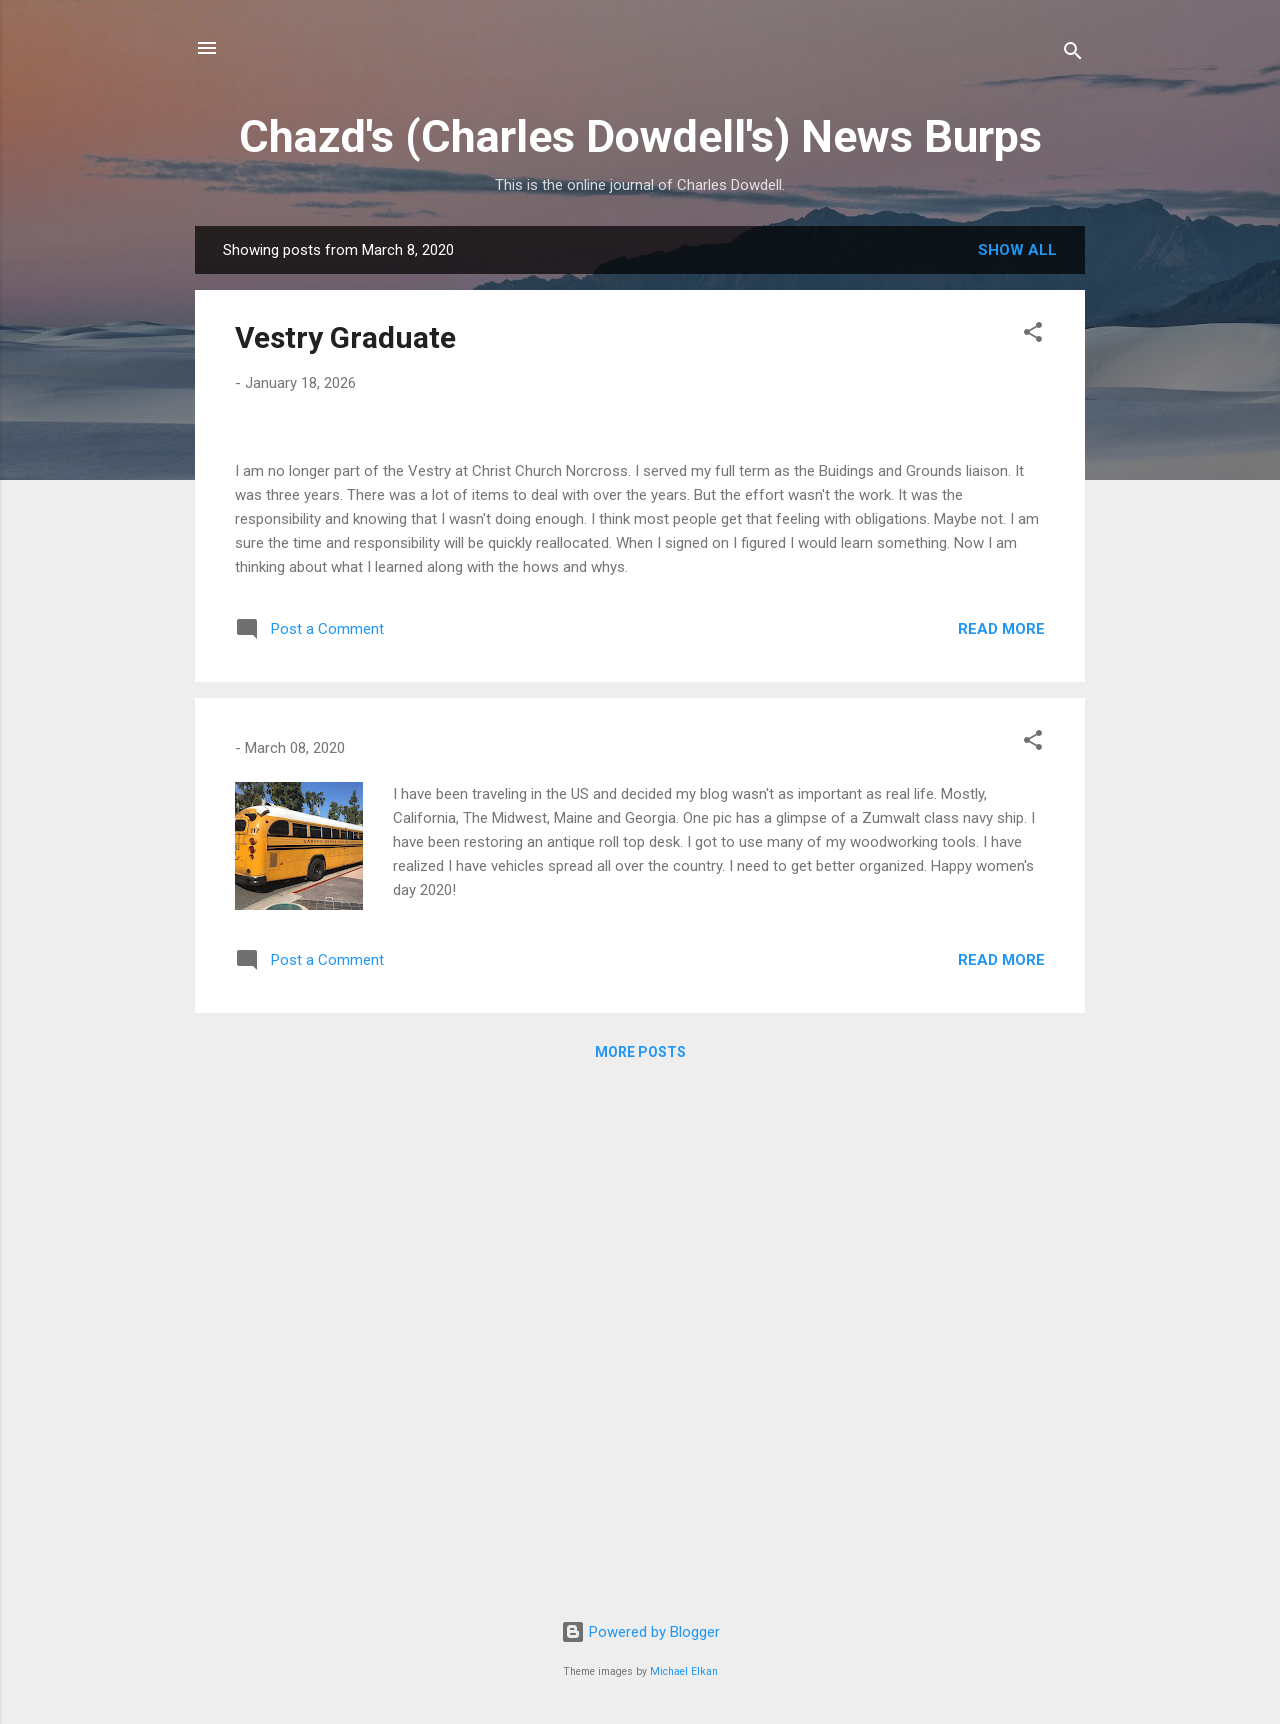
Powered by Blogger (640, 1632)
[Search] (1073, 54)
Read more (1001, 1143)
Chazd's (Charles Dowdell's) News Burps (640, 136)
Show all (1017, 250)
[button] (1033, 335)
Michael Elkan (684, 1671)
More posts (640, 1566)
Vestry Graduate (345, 337)
